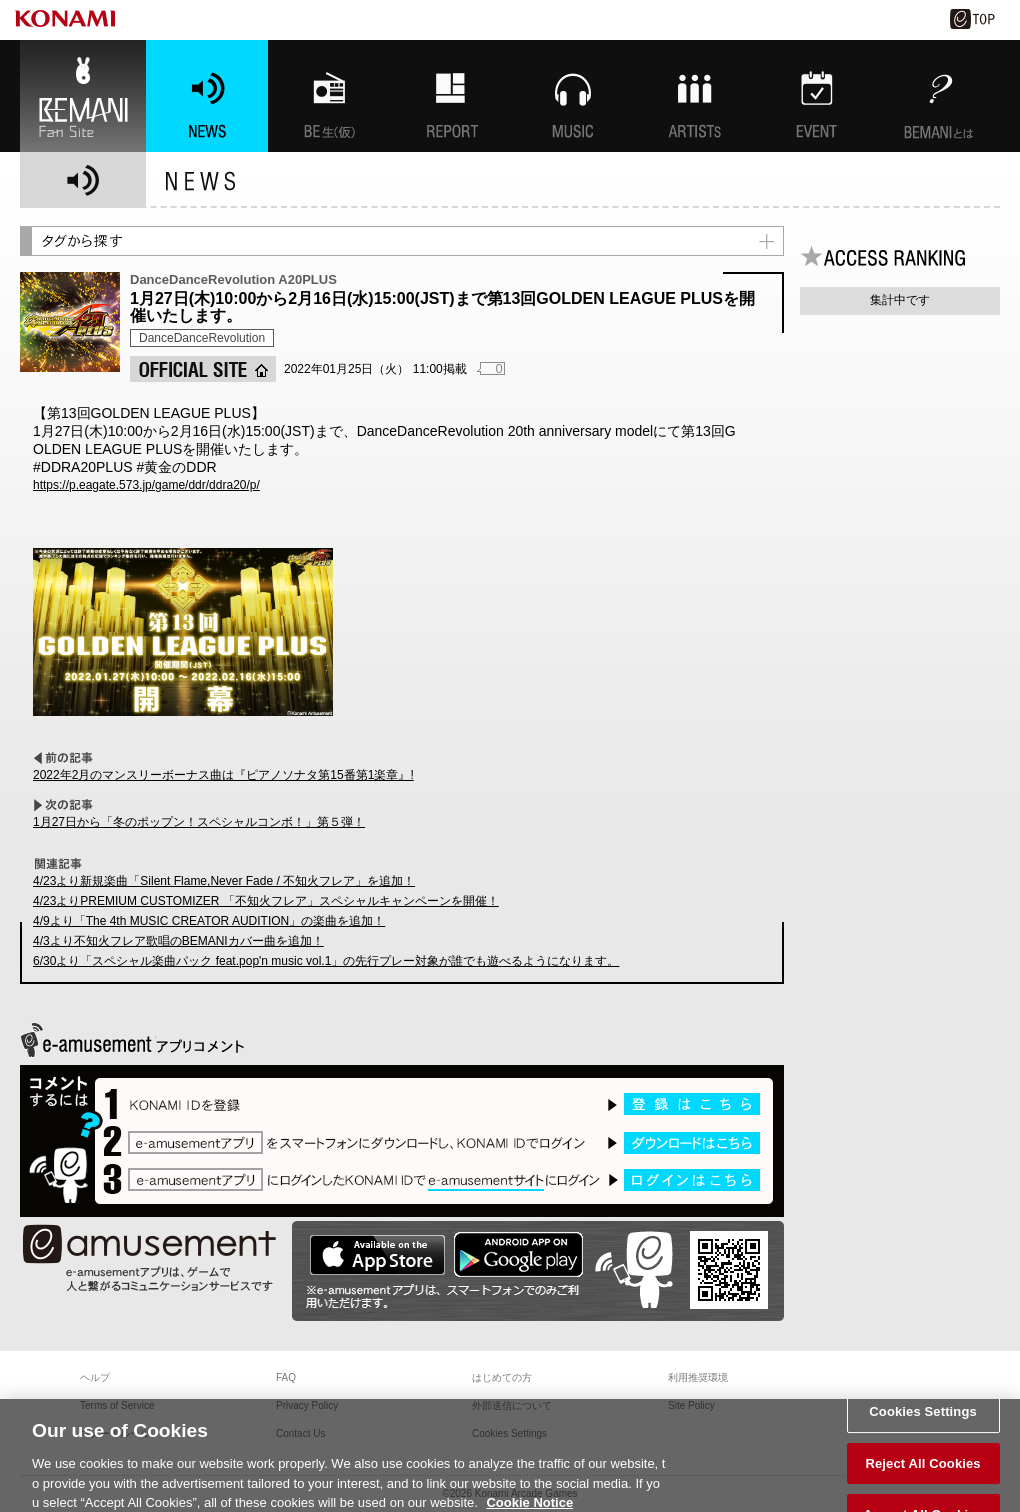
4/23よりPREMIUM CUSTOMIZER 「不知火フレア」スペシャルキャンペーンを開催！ (266, 901)
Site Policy (691, 1405)
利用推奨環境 (698, 1377)
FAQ (286, 1377)
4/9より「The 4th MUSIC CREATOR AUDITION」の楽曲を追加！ (209, 921)
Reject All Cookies (922, 1473)
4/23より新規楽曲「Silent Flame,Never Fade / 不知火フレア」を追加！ (224, 881)
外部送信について (512, 1405)
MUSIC (573, 96)
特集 (451, 96)
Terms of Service (117, 1405)
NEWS (207, 96)
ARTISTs (695, 96)
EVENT (817, 96)
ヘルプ (95, 1377)
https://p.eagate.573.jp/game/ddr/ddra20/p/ (146, 485)
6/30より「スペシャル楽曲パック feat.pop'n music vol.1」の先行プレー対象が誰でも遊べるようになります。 (326, 961)
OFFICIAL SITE (203, 369)
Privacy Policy (307, 1405)
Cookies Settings (923, 1422)
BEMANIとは (939, 96)
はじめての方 (502, 1377)
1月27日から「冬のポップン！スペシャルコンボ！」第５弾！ (199, 822)
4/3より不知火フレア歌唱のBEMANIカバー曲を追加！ (178, 941)
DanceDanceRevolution (202, 338)
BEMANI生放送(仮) (329, 96)
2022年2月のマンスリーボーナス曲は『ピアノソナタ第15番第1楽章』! (223, 775)
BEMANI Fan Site (83, 96)
